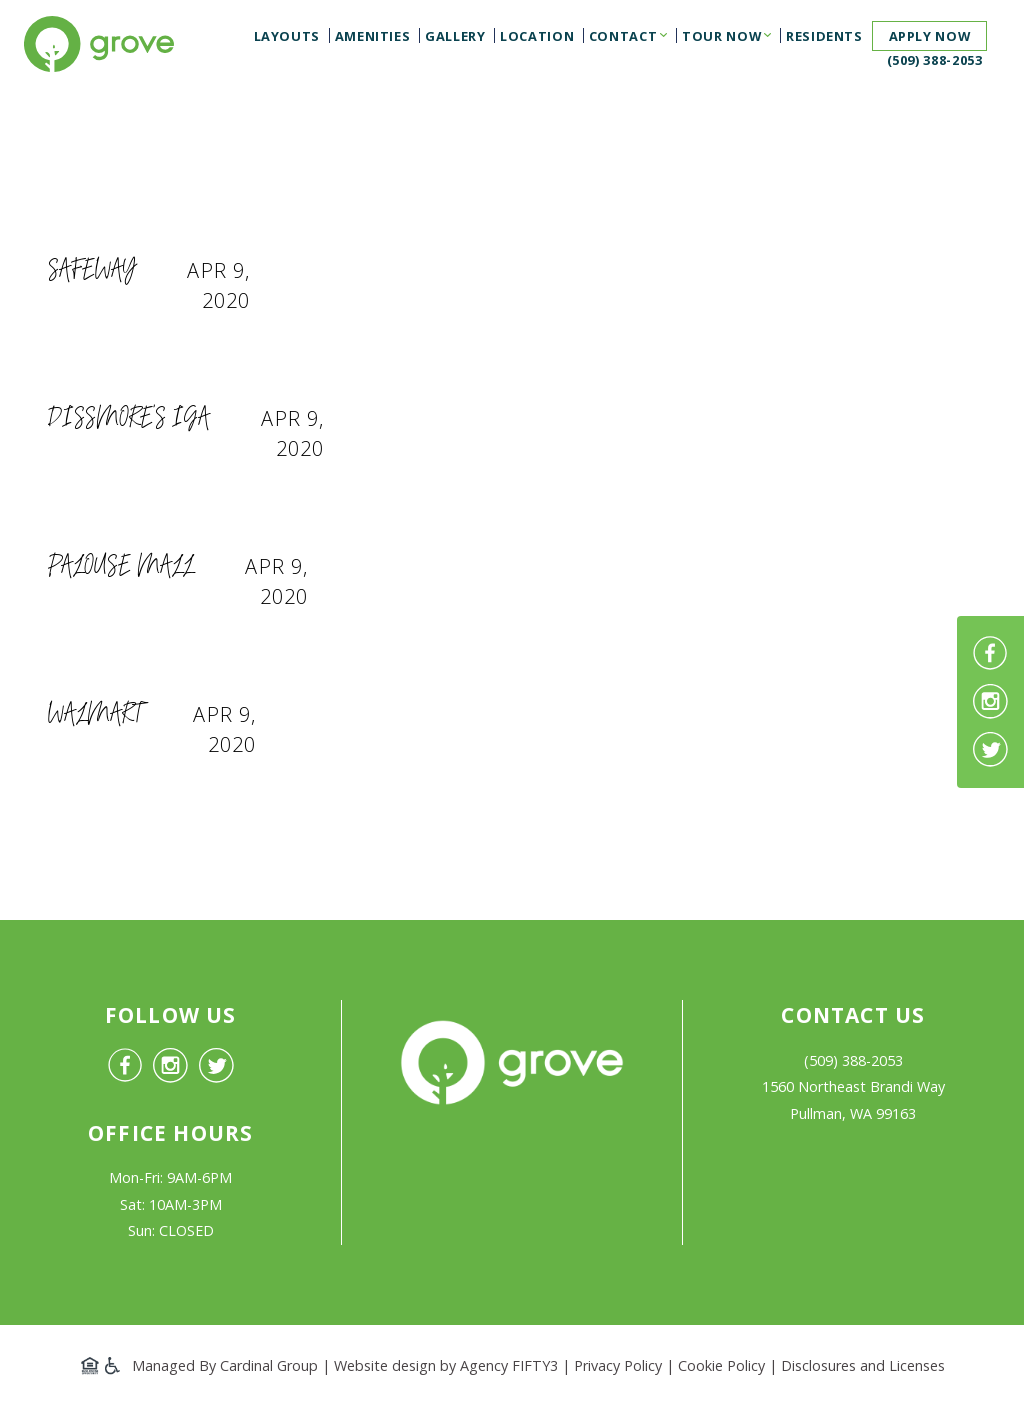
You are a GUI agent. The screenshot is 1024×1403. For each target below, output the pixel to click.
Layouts (287, 36)
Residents (824, 36)
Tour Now (721, 36)
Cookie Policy (721, 1365)
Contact (623, 36)
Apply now (930, 36)
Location (537, 36)
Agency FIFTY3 (509, 1365)
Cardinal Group (269, 1365)
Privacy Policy (618, 1365)
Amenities (373, 36)
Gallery (455, 36)
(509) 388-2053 (935, 60)
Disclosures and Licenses (863, 1365)
